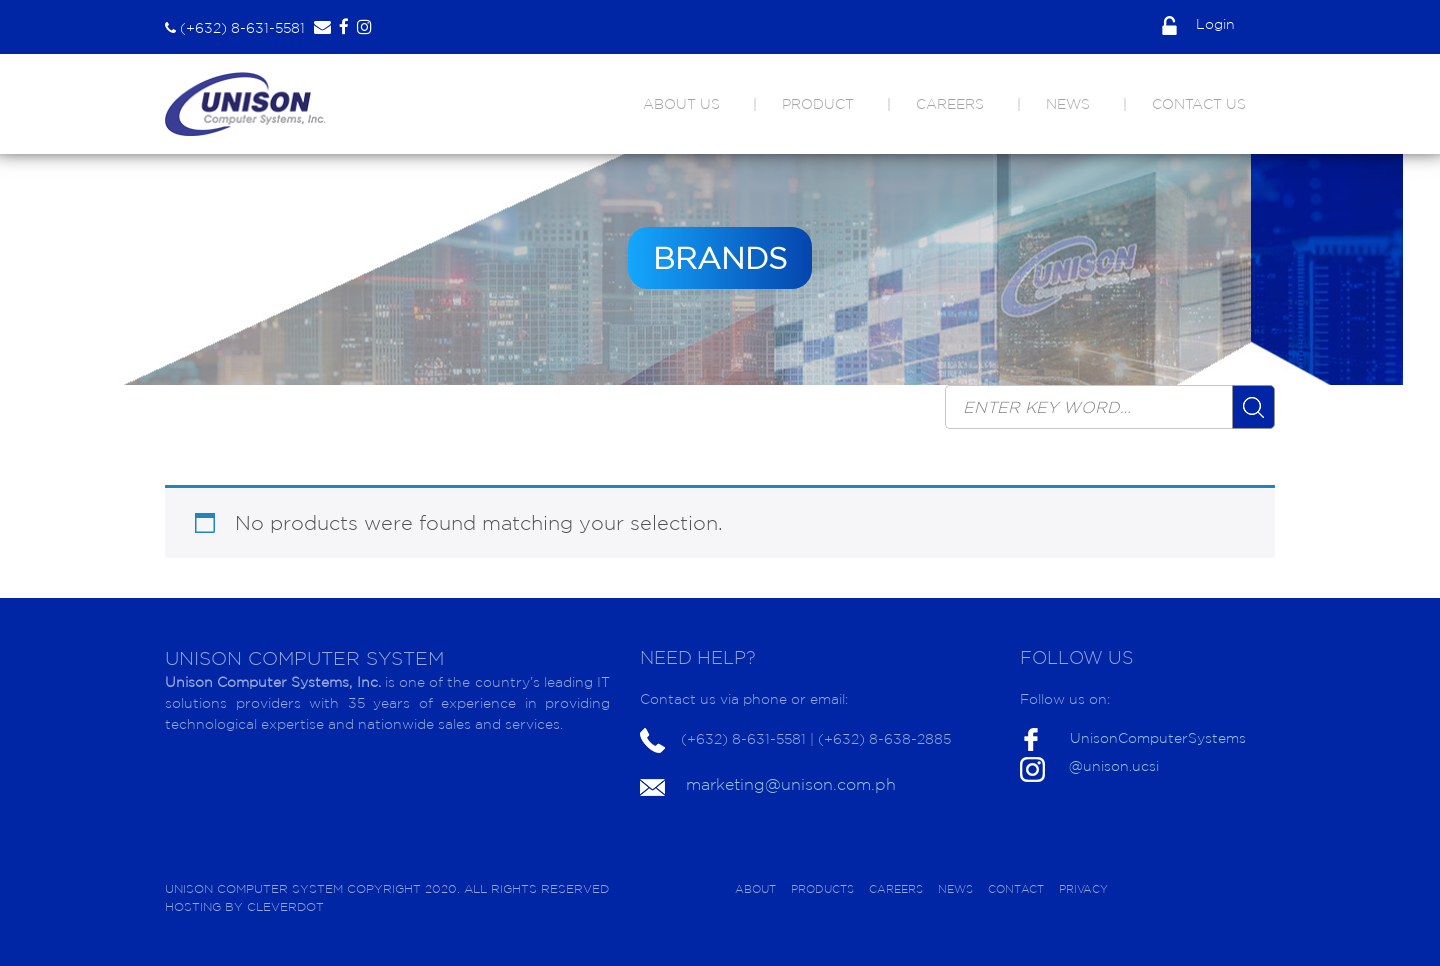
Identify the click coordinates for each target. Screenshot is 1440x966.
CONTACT (1016, 889)
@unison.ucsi (1114, 766)
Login (1198, 24)
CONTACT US (1199, 104)
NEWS (1068, 104)
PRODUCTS (822, 889)
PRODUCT (818, 104)
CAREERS (950, 104)
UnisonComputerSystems (1158, 738)
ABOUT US (681, 104)
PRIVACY (1083, 889)
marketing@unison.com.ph (791, 784)
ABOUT (755, 889)
